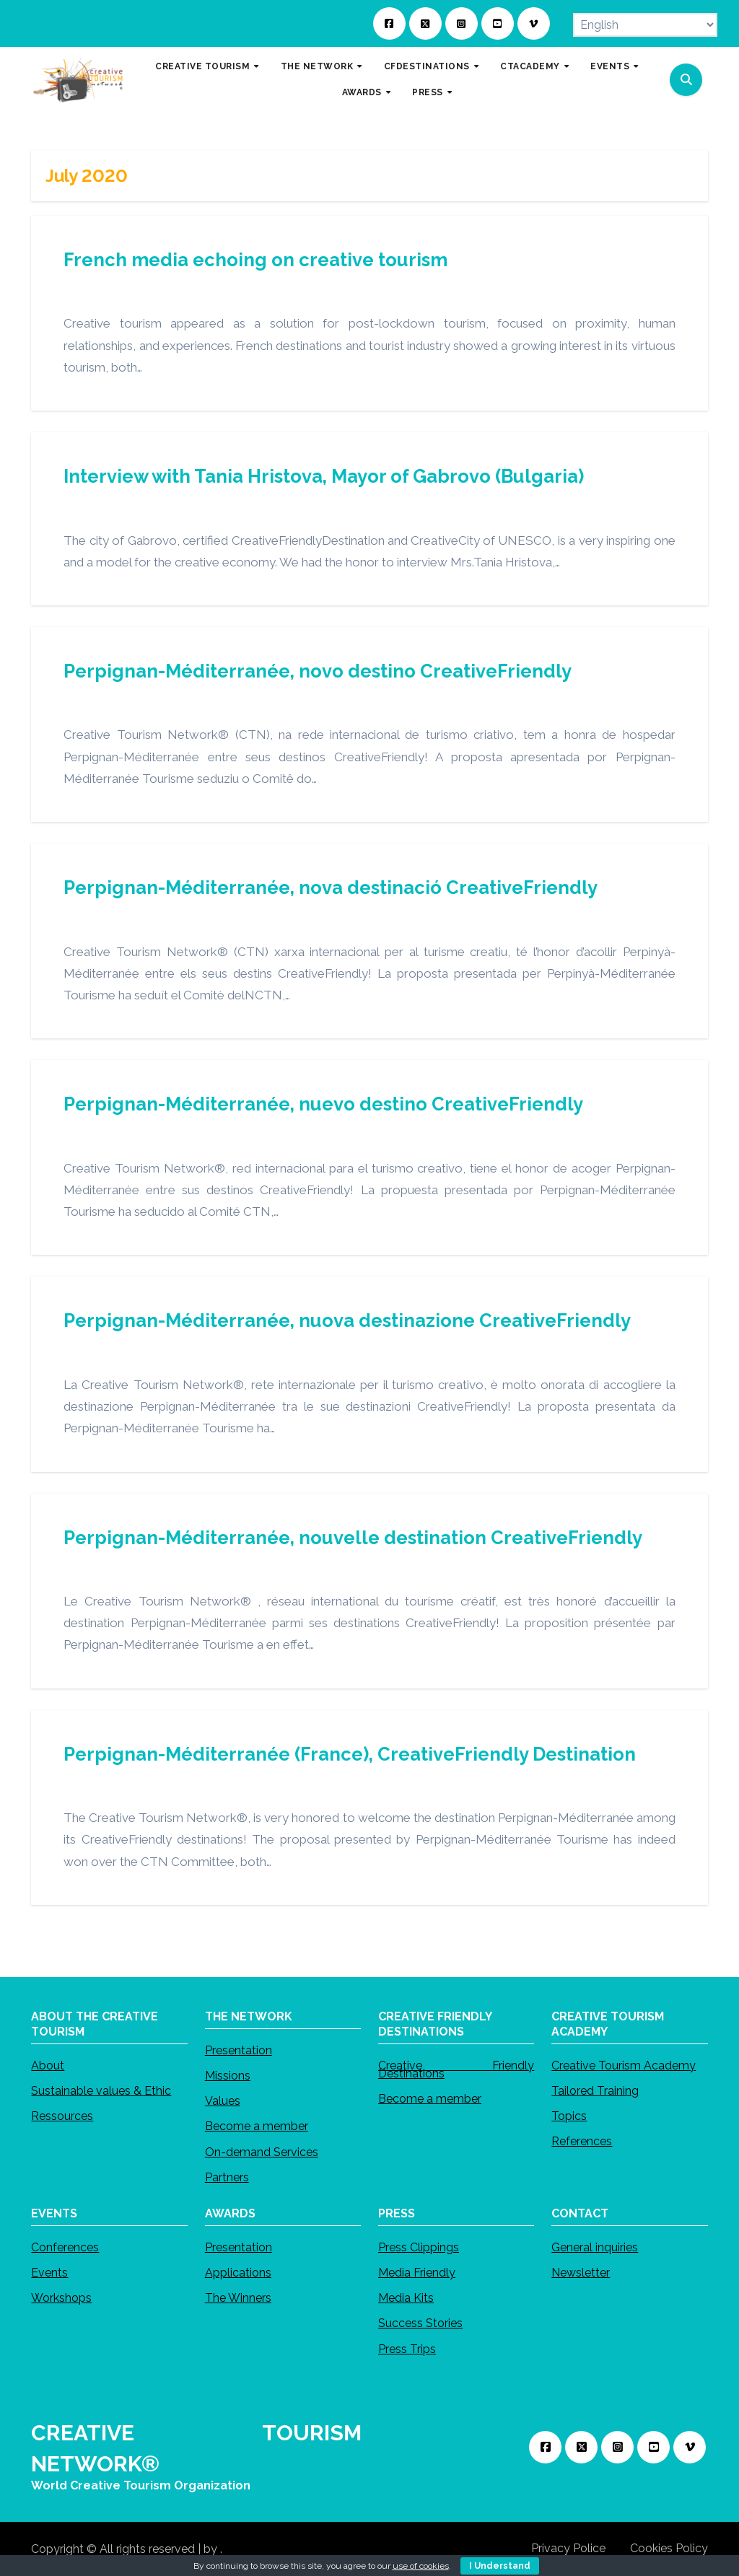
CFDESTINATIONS (428, 66)
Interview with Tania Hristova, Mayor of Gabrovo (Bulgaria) (324, 476)
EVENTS (611, 66)
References (581, 2141)
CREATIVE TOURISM (204, 66)
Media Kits (406, 2298)
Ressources (62, 2116)
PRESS (428, 92)
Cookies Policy (669, 2548)
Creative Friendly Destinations (456, 2069)
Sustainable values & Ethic (101, 2091)
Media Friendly (416, 2272)
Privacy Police (568, 2548)
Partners (227, 2177)
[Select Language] (645, 25)
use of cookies (421, 2566)
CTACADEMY (531, 66)
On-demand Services (261, 2151)
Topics (569, 2116)
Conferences (65, 2247)
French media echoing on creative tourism (255, 260)
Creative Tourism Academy (623, 2065)
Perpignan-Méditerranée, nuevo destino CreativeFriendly (323, 1104)
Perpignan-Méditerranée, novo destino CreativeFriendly (318, 671)
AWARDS (363, 92)
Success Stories (420, 2323)
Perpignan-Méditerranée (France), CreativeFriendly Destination (350, 1754)
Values (222, 2101)
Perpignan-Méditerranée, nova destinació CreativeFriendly (331, 887)
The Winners (238, 2298)
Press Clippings (418, 2247)
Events (49, 2272)
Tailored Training (595, 2091)
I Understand (499, 2566)
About (47, 2065)
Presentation (238, 2050)
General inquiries (594, 2247)
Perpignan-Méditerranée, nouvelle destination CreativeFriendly (353, 1537)
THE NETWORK (318, 66)
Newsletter (580, 2272)
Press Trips (407, 2348)
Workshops (61, 2298)
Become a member (256, 2126)
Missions (227, 2075)
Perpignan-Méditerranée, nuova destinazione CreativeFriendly (347, 1320)
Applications (238, 2272)
